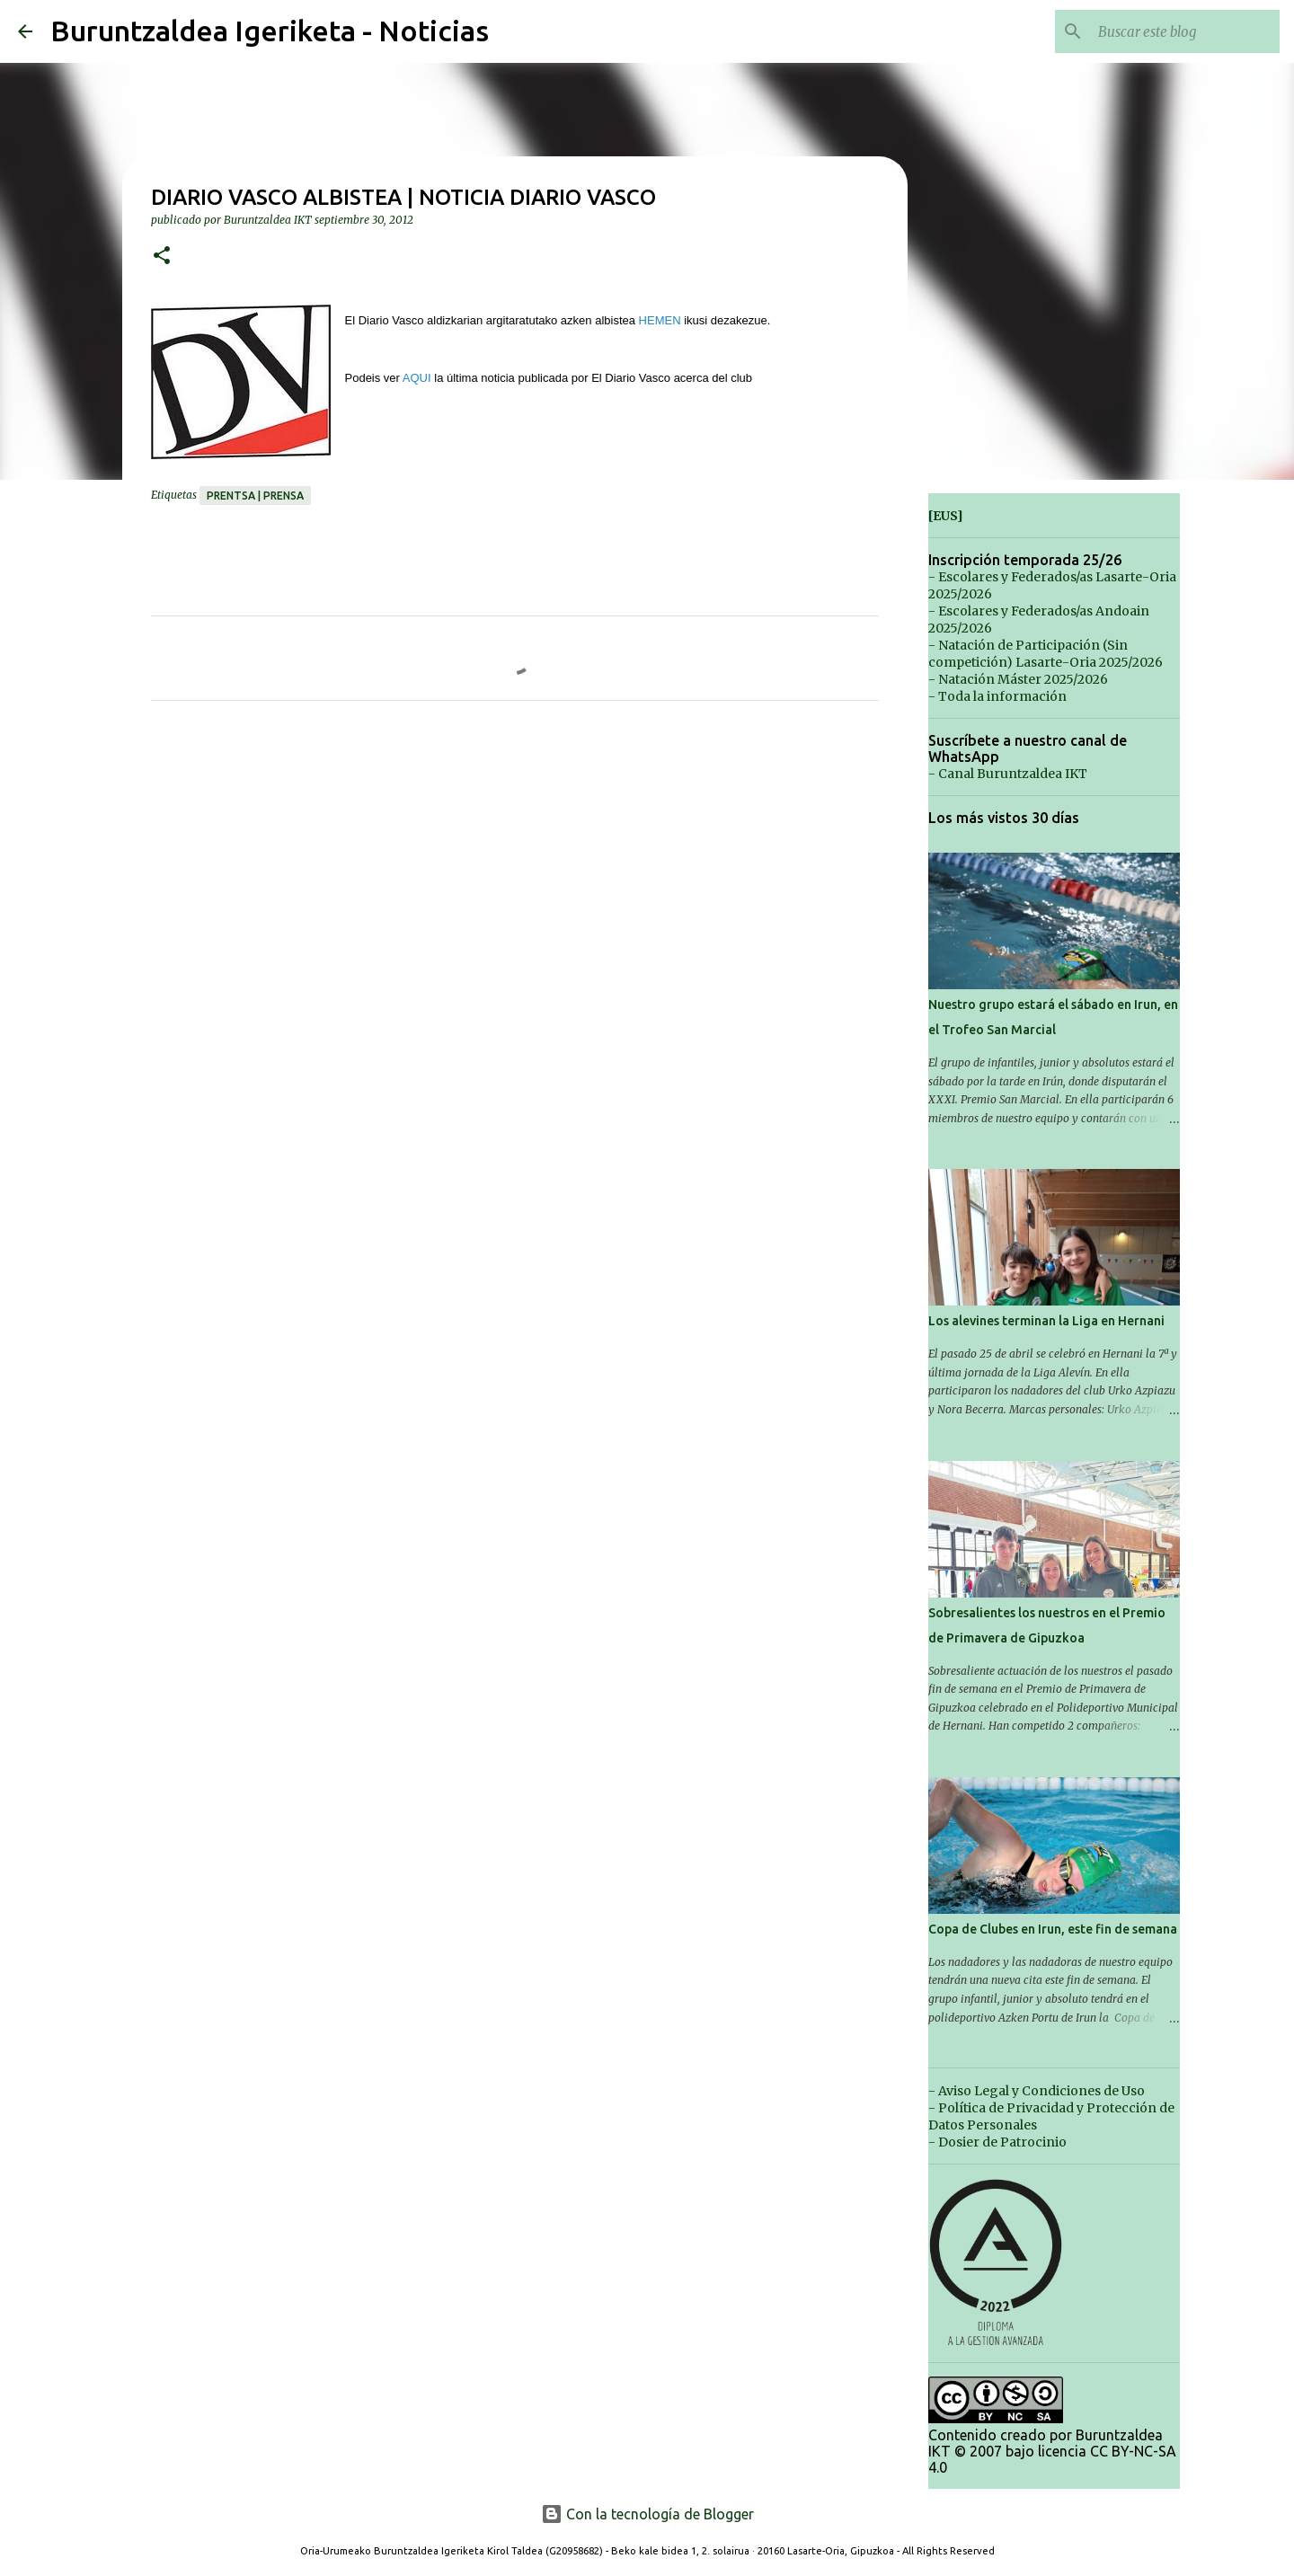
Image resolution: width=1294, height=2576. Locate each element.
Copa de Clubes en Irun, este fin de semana (1052, 1929)
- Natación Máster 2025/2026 (1018, 679)
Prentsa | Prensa (255, 495)
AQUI (417, 378)
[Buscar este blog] (1185, 31)
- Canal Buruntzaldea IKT (1007, 774)
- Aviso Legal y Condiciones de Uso (1036, 2091)
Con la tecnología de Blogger (647, 2514)
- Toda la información (997, 696)
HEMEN (660, 320)
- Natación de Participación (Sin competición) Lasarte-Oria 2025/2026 (1045, 653)
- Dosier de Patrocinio (997, 2142)
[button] (162, 256)
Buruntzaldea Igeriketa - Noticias (269, 30)
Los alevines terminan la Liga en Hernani (1046, 1321)
